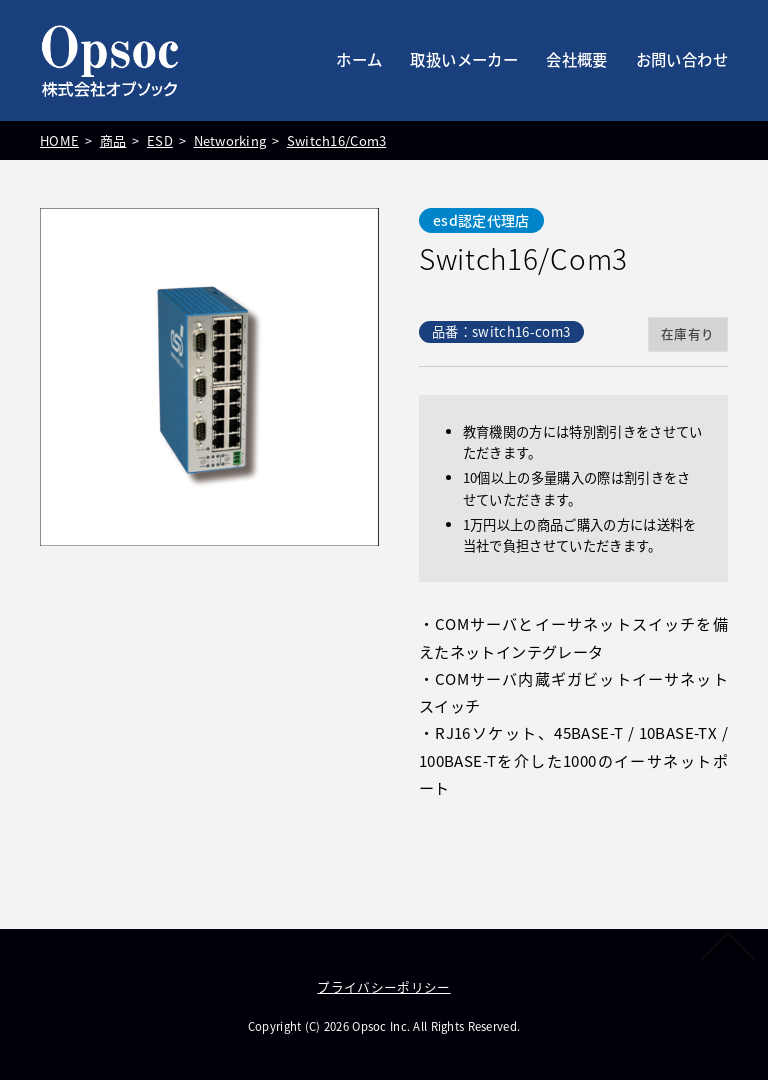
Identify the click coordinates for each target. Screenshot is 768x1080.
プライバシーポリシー (383, 986)
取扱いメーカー (464, 59)
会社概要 (577, 59)
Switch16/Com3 (332, 140)
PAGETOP (726, 946)
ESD (156, 140)
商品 (110, 140)
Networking (226, 140)
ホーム (359, 59)
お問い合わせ (682, 59)
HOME (58, 140)
